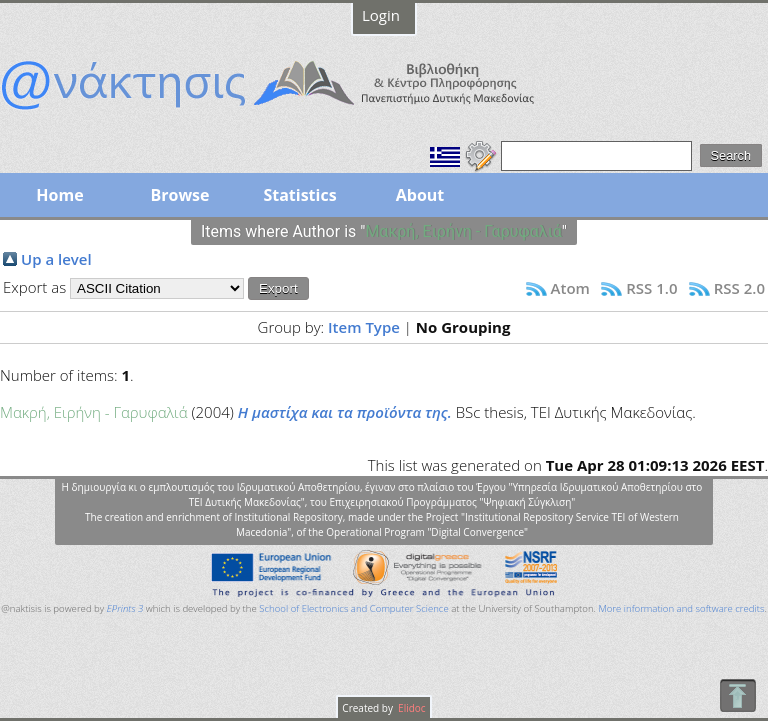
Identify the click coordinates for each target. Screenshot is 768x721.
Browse (179, 195)
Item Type (364, 327)
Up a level (56, 259)
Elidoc (411, 708)
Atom (570, 288)
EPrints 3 (125, 608)
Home (59, 195)
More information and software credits (681, 608)
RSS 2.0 (739, 288)
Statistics (299, 195)
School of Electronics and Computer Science (353, 608)
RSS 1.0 (651, 288)
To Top (737, 695)
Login (381, 15)
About (420, 195)
